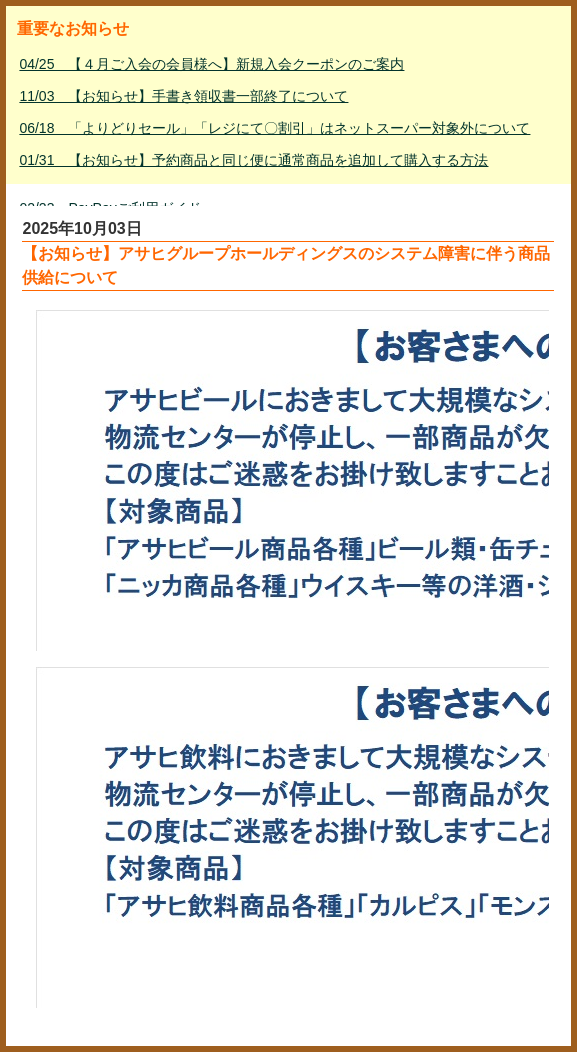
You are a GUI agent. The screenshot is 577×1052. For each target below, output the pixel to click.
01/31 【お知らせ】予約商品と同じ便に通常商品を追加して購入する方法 (253, 160)
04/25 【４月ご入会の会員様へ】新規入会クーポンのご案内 (211, 64)
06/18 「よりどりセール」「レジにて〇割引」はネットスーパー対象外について (274, 128)
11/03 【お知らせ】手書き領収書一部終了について (183, 96)
